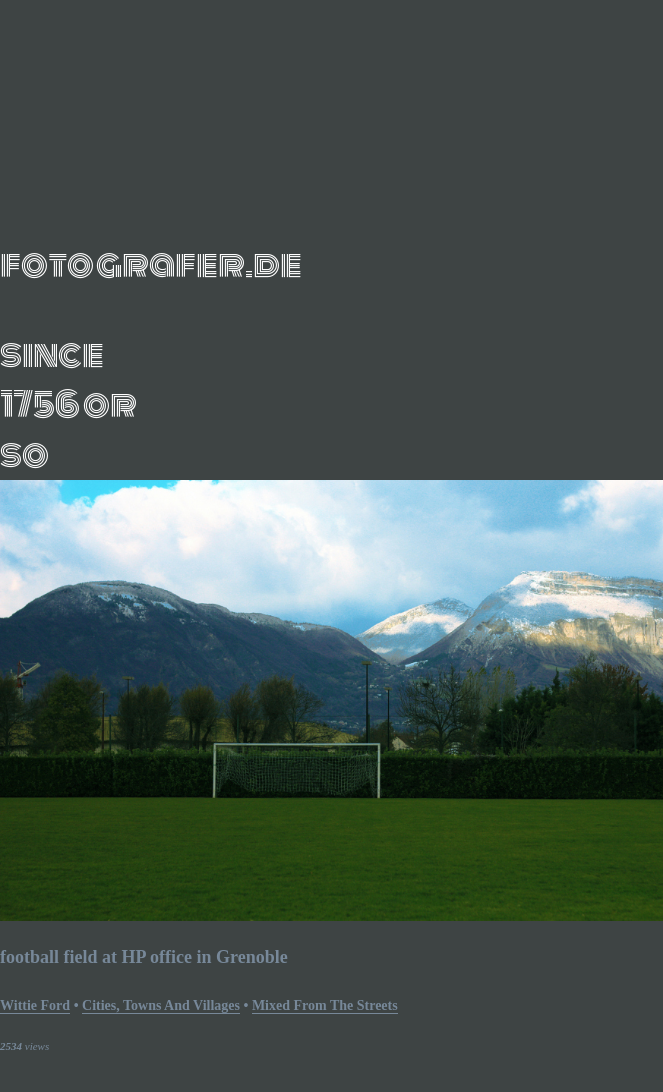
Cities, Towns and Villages (161, 1005)
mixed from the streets (325, 1005)
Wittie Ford (35, 1005)
